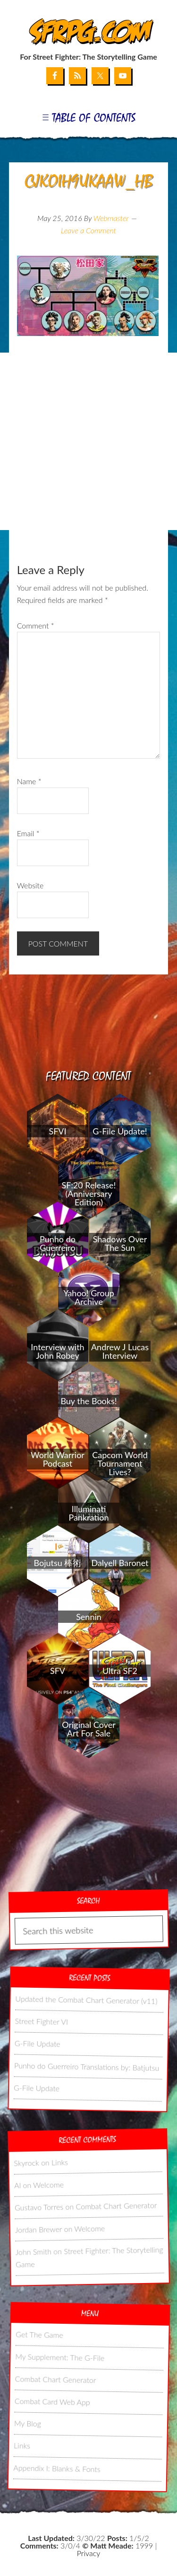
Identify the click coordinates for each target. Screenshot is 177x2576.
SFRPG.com (88, 32)
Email (28, 833)
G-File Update (37, 2043)
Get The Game (39, 2334)
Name (29, 781)
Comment (35, 625)
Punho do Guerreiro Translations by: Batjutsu (87, 2066)
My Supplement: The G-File (59, 2357)
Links (59, 2162)
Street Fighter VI (41, 2021)
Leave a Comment (88, 230)
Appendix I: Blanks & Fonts (57, 2468)
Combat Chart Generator (116, 2205)
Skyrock (26, 2162)
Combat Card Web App (52, 2401)
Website (30, 885)
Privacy (88, 2553)
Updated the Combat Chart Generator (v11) (86, 1999)
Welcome (48, 2184)
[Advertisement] (88, 441)
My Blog (27, 2423)
